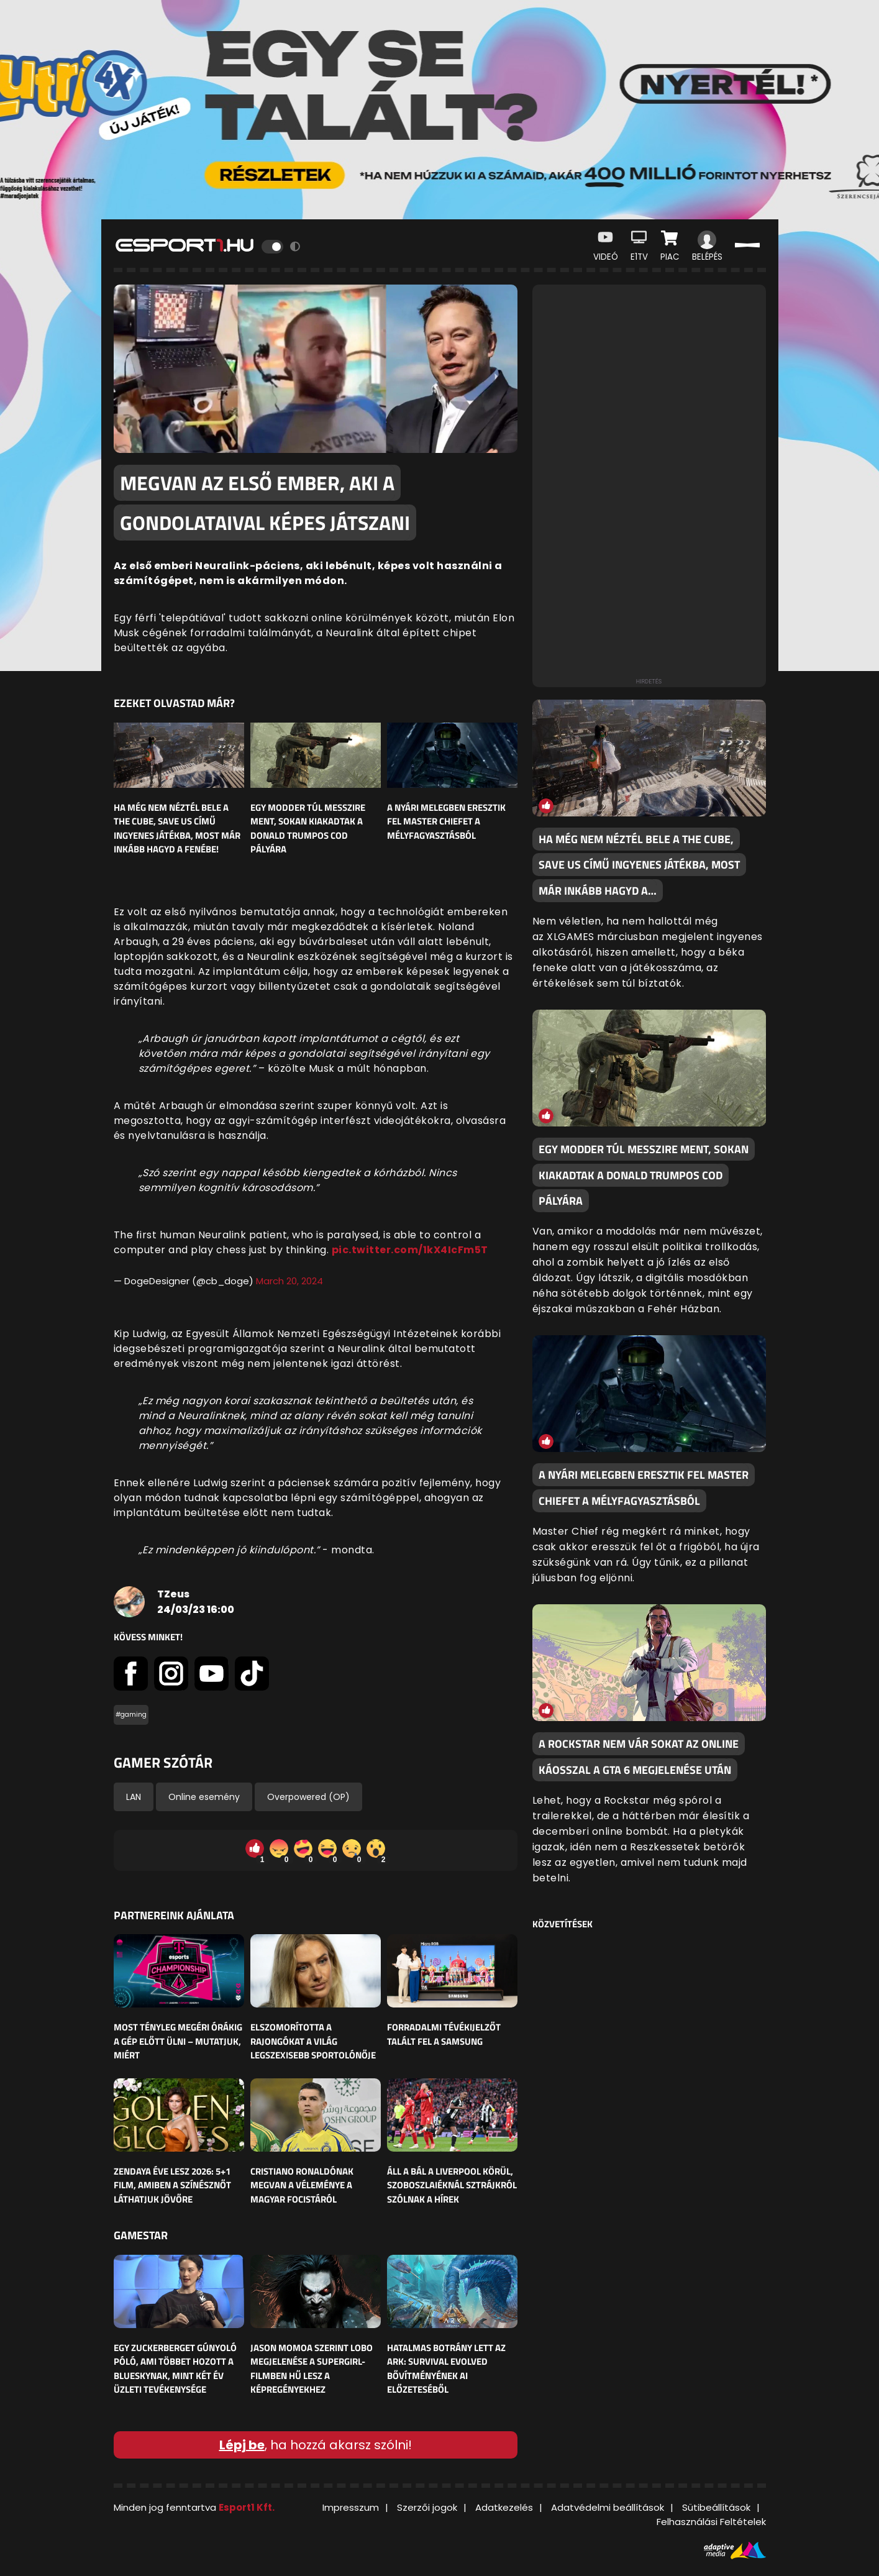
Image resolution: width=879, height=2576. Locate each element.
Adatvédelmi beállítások (607, 2507)
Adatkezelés (504, 2507)
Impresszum (350, 2507)
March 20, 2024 (289, 1280)
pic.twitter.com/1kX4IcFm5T (410, 1250)
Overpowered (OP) (308, 1797)
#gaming (131, 1714)
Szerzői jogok (427, 2507)
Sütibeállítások (716, 2507)
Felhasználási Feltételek (711, 2521)
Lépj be (242, 2445)
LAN (133, 1797)
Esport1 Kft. (247, 2507)
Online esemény (204, 1797)
